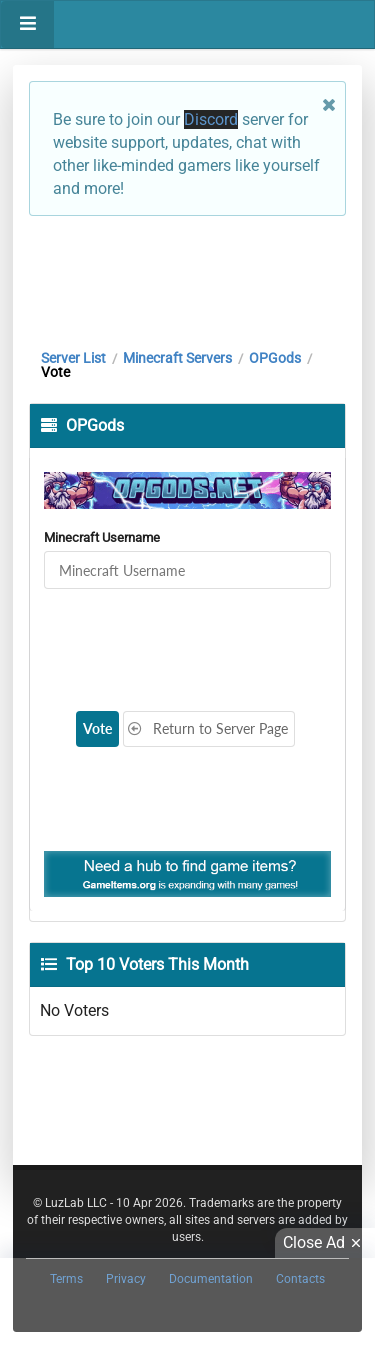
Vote (97, 728)
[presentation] (186, 638)
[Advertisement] (187, 277)
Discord (211, 119)
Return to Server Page (208, 728)
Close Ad (325, 1243)
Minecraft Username (102, 537)
